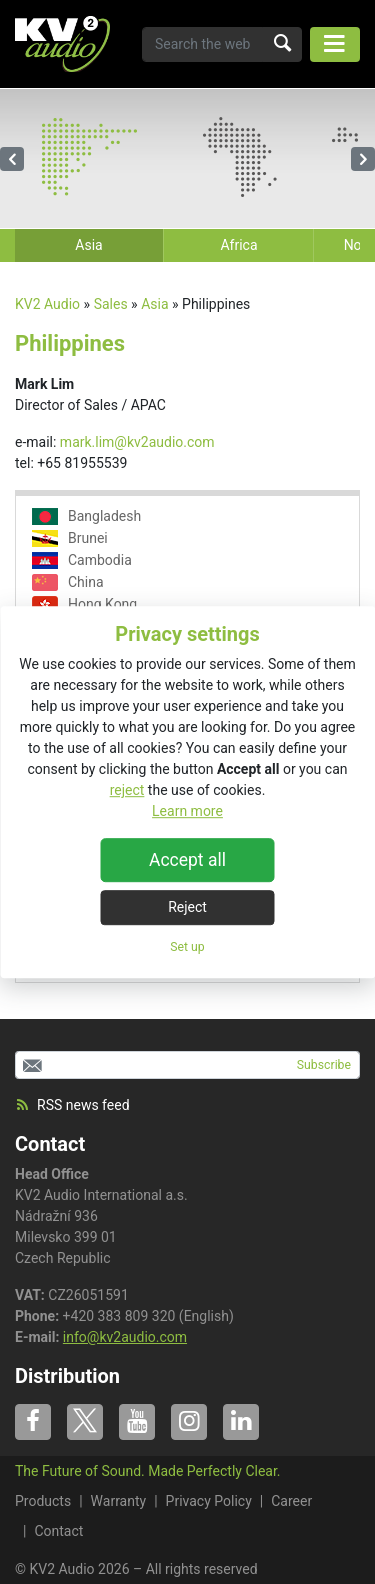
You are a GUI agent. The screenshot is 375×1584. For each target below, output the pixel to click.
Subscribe (324, 1065)
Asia (154, 304)
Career (291, 1501)
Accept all (187, 860)
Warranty (119, 1501)
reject (127, 790)
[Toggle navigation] (335, 44)
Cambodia (82, 560)
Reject (187, 907)
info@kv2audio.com (125, 1337)
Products (43, 1501)
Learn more (187, 811)
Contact (50, 1144)
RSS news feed (72, 1105)
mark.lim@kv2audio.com (137, 442)
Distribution (67, 1376)
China (68, 582)
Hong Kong (84, 604)
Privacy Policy (209, 1501)
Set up (187, 947)
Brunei (70, 538)
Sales (111, 304)
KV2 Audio (47, 304)
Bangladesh (86, 516)
